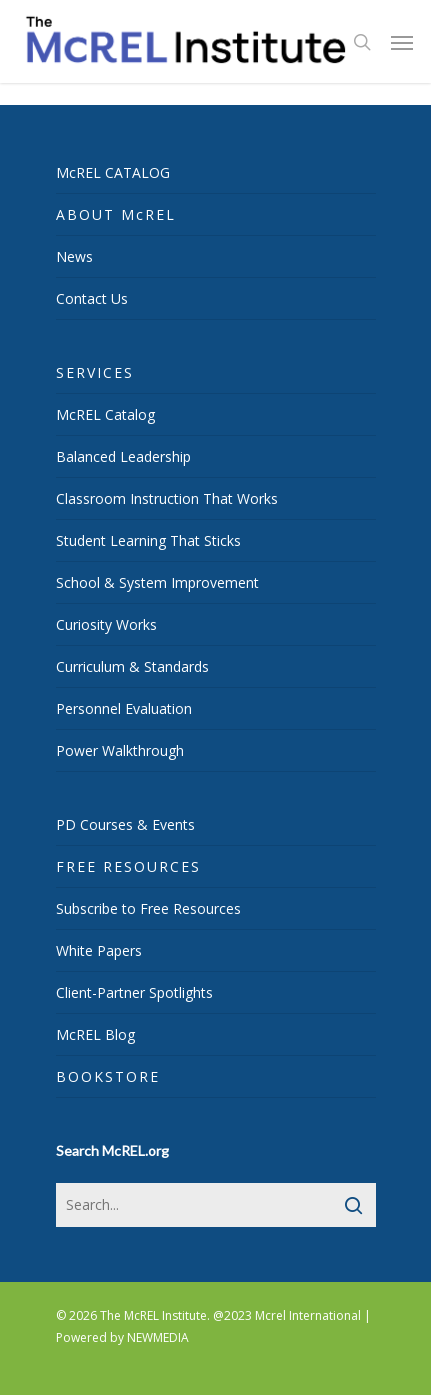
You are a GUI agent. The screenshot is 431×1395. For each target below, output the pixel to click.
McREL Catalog (105, 414)
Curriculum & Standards (132, 666)
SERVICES (95, 372)
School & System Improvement (157, 582)
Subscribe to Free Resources (148, 908)
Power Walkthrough (120, 750)
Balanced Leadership (123, 456)
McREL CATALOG (113, 172)
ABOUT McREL (116, 214)
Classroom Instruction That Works (167, 498)
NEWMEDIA (158, 1337)
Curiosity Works (106, 624)
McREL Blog (95, 1034)
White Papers (99, 950)
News (74, 256)
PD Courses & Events (125, 824)
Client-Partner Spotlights (134, 992)
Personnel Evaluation (124, 708)
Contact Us (92, 298)
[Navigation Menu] (402, 42)
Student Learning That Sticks (148, 540)
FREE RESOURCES (128, 866)
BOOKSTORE (108, 1076)
